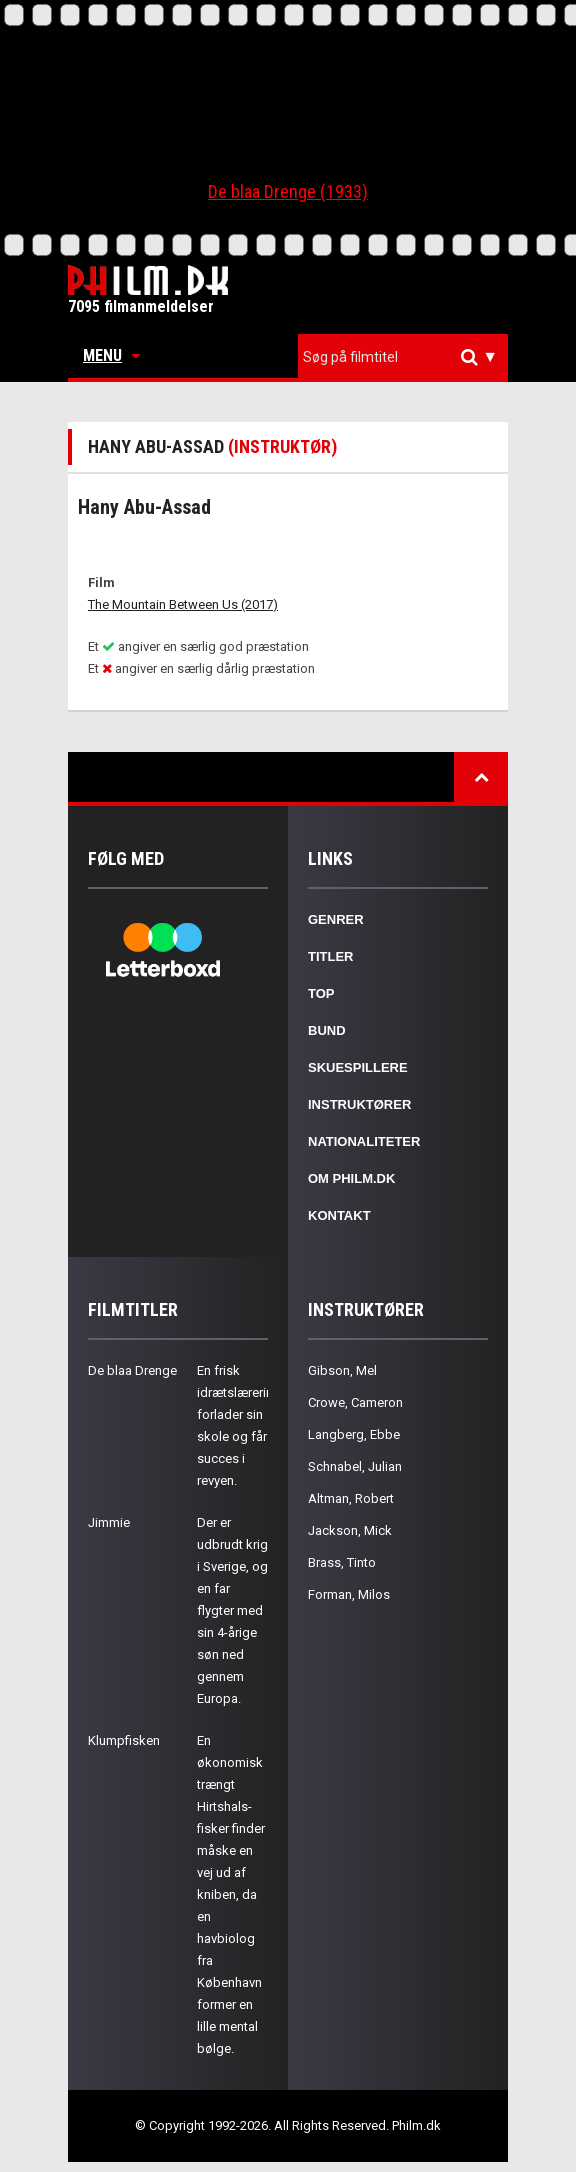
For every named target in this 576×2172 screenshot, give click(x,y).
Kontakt (339, 1215)
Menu (111, 355)
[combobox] (403, 357)
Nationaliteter (364, 1141)
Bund (327, 1030)
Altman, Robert (351, 1498)
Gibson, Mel (342, 1370)
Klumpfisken (124, 1740)
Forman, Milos (349, 1594)
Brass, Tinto (342, 1562)
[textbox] (408, 357)
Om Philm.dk (351, 1178)
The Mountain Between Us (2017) (183, 604)
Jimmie (109, 1522)
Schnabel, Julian (355, 1466)
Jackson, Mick (350, 1530)
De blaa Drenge (132, 1370)
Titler (331, 956)
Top (321, 993)
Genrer (336, 919)
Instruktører (359, 1104)
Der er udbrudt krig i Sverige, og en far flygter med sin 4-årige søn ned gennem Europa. (232, 1610)
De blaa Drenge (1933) (288, 191)
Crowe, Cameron (355, 1402)
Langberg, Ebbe (354, 1434)
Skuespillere (358, 1067)
